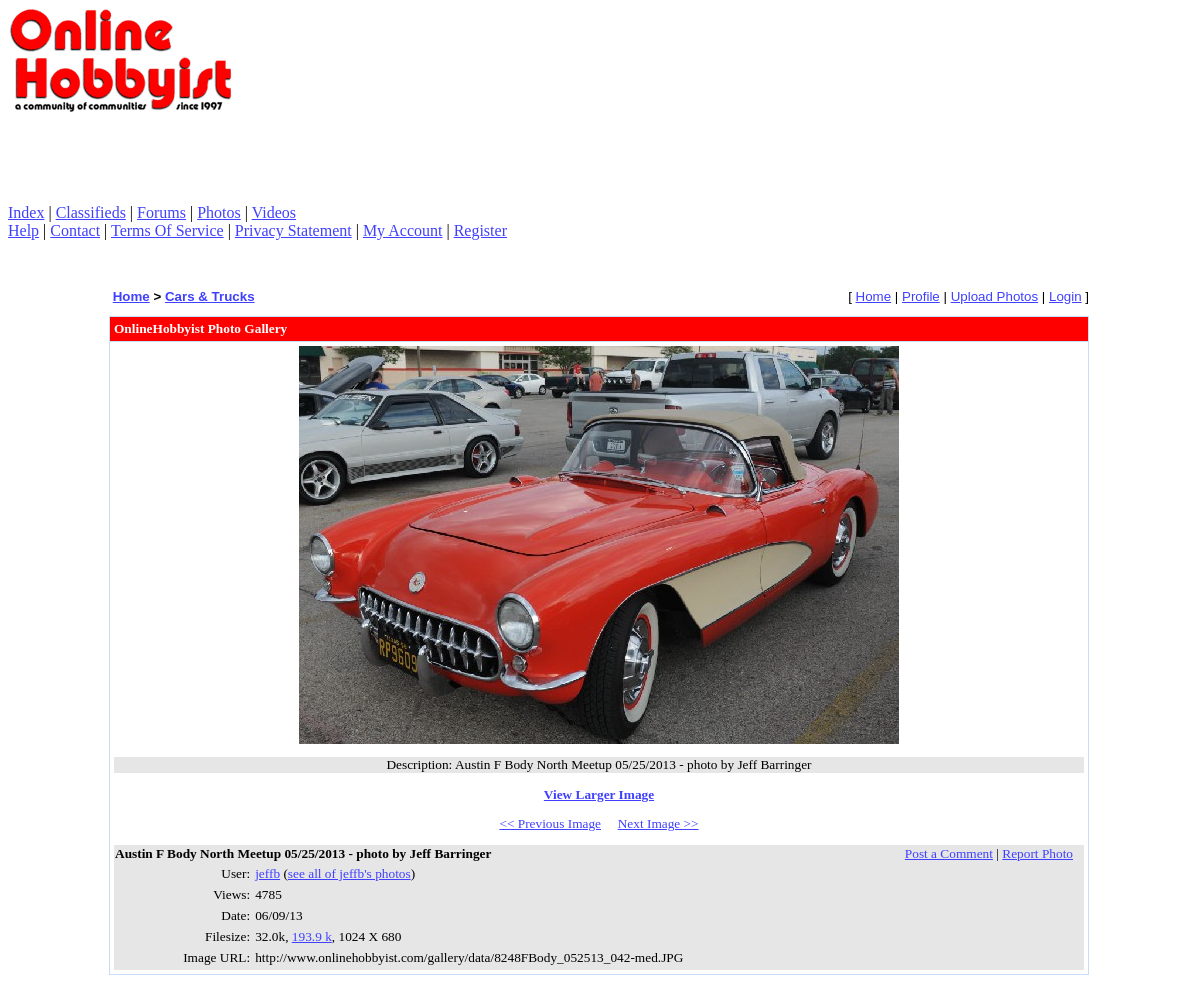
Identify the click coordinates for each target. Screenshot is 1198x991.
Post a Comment (949, 853)
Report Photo (1037, 853)
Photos (219, 212)
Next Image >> (658, 823)
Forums (161, 212)
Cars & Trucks (210, 296)
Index (26, 212)
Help (23, 230)
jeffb (267, 873)
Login (1065, 296)
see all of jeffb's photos (349, 873)
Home (131, 296)
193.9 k (312, 936)
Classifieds (91, 212)
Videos (274, 212)
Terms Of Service (167, 230)
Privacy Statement (293, 230)
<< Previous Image (550, 823)
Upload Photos (994, 296)
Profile (921, 296)
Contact (75, 230)
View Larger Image (599, 794)
